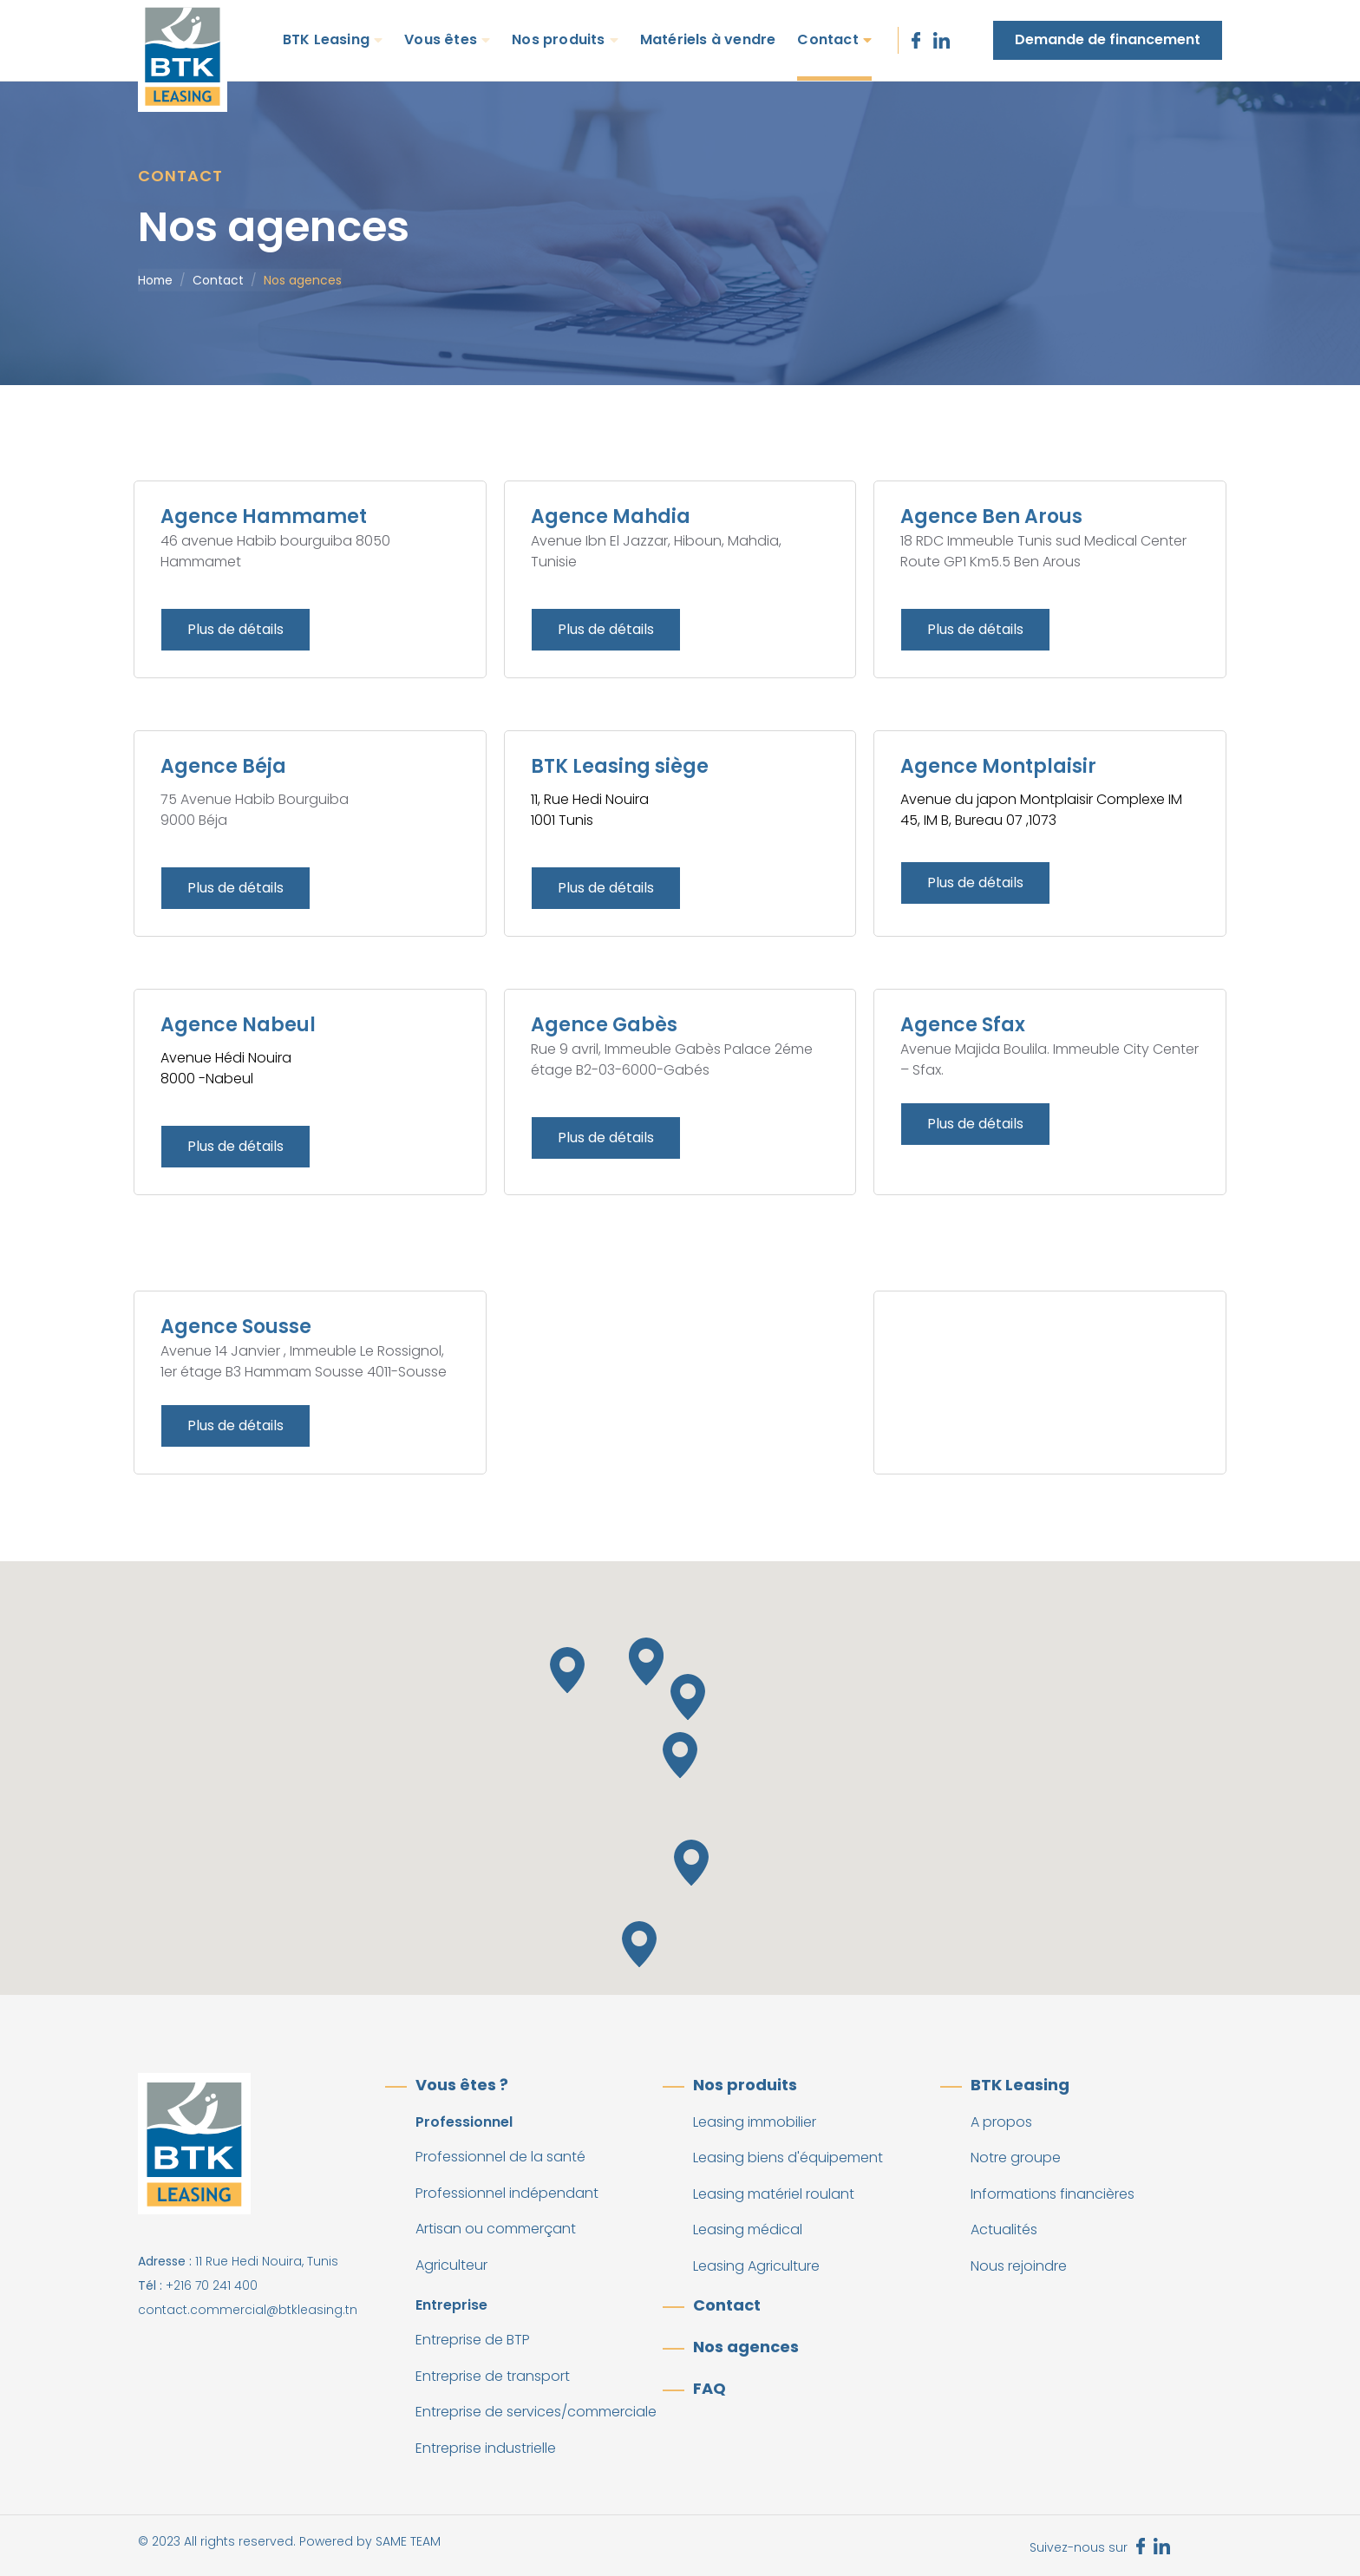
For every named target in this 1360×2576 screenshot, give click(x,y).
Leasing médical (747, 2229)
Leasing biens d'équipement (788, 2157)
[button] (646, 1662)
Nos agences (746, 2346)
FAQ (709, 2388)
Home (155, 280)
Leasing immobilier (754, 2122)
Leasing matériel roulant (773, 2194)
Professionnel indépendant (506, 2193)
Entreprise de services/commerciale (536, 2412)
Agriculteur (451, 2265)
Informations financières (1052, 2194)
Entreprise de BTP (472, 2340)
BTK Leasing (326, 39)
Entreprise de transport (492, 2376)
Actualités (1004, 2229)
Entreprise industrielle (485, 2448)
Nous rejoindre (1019, 2266)
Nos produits (558, 39)
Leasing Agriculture (756, 2266)
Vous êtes (440, 39)
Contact (827, 39)
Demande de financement (1107, 39)
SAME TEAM (408, 2541)
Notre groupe (1016, 2157)
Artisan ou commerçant (495, 2229)
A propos (1001, 2122)
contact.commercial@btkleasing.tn (247, 2309)
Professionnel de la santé (500, 2157)
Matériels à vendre (708, 39)
